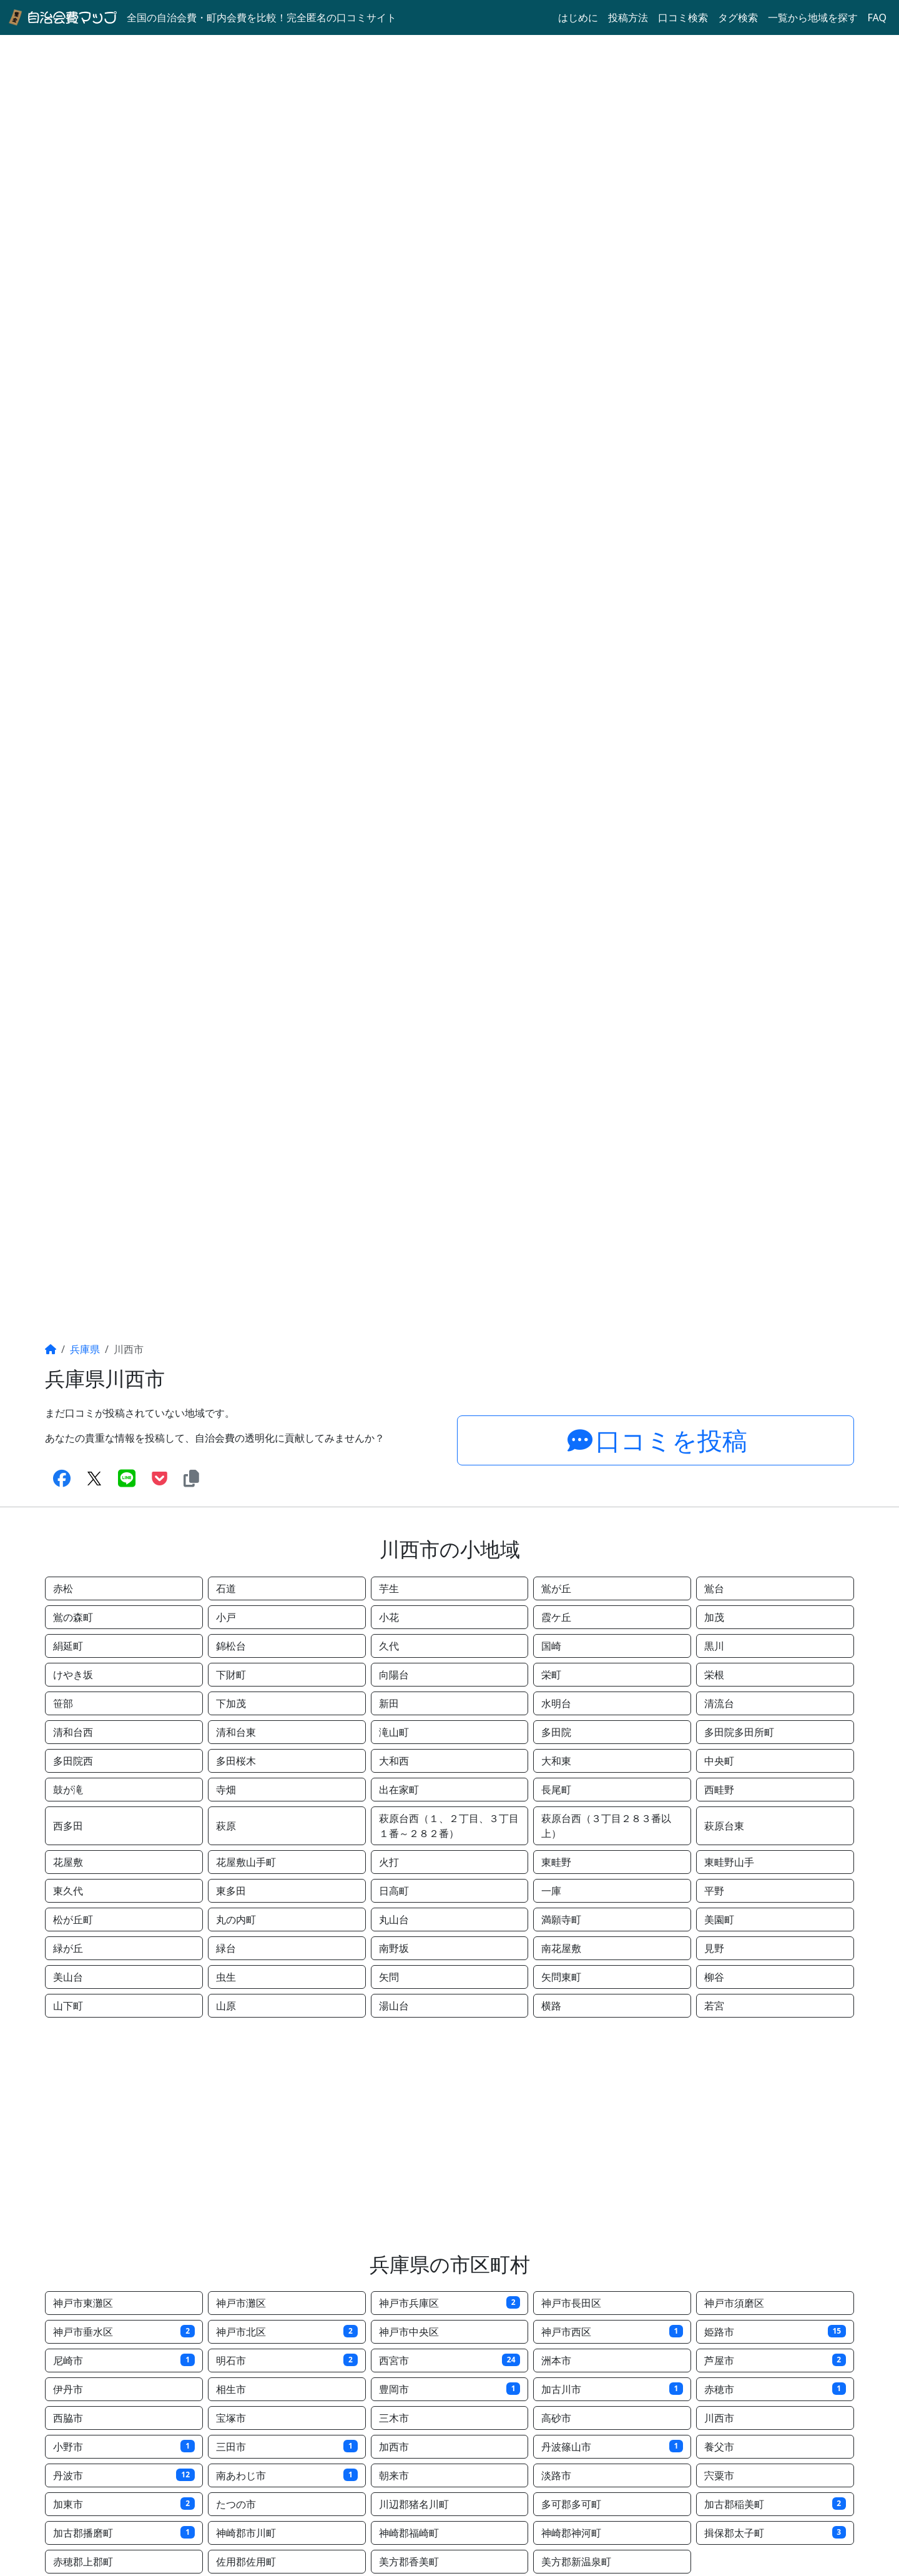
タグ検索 (738, 17)
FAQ (877, 17)
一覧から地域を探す (813, 17)
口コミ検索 (683, 17)
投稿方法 (628, 17)
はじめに (578, 17)
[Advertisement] (449, 2135)
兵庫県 (85, 1349)
